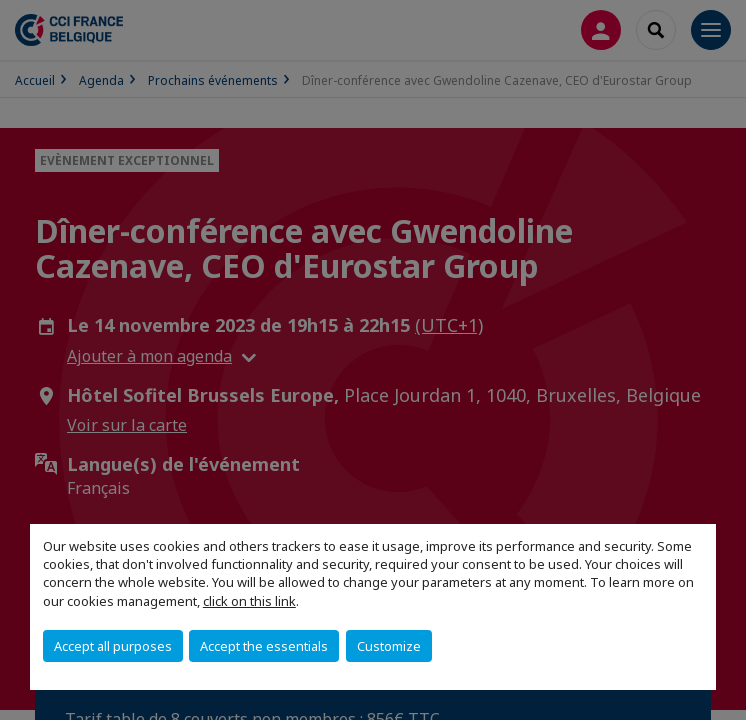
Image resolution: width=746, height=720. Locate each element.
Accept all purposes (113, 646)
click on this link (249, 601)
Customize (389, 646)
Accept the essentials (264, 646)
